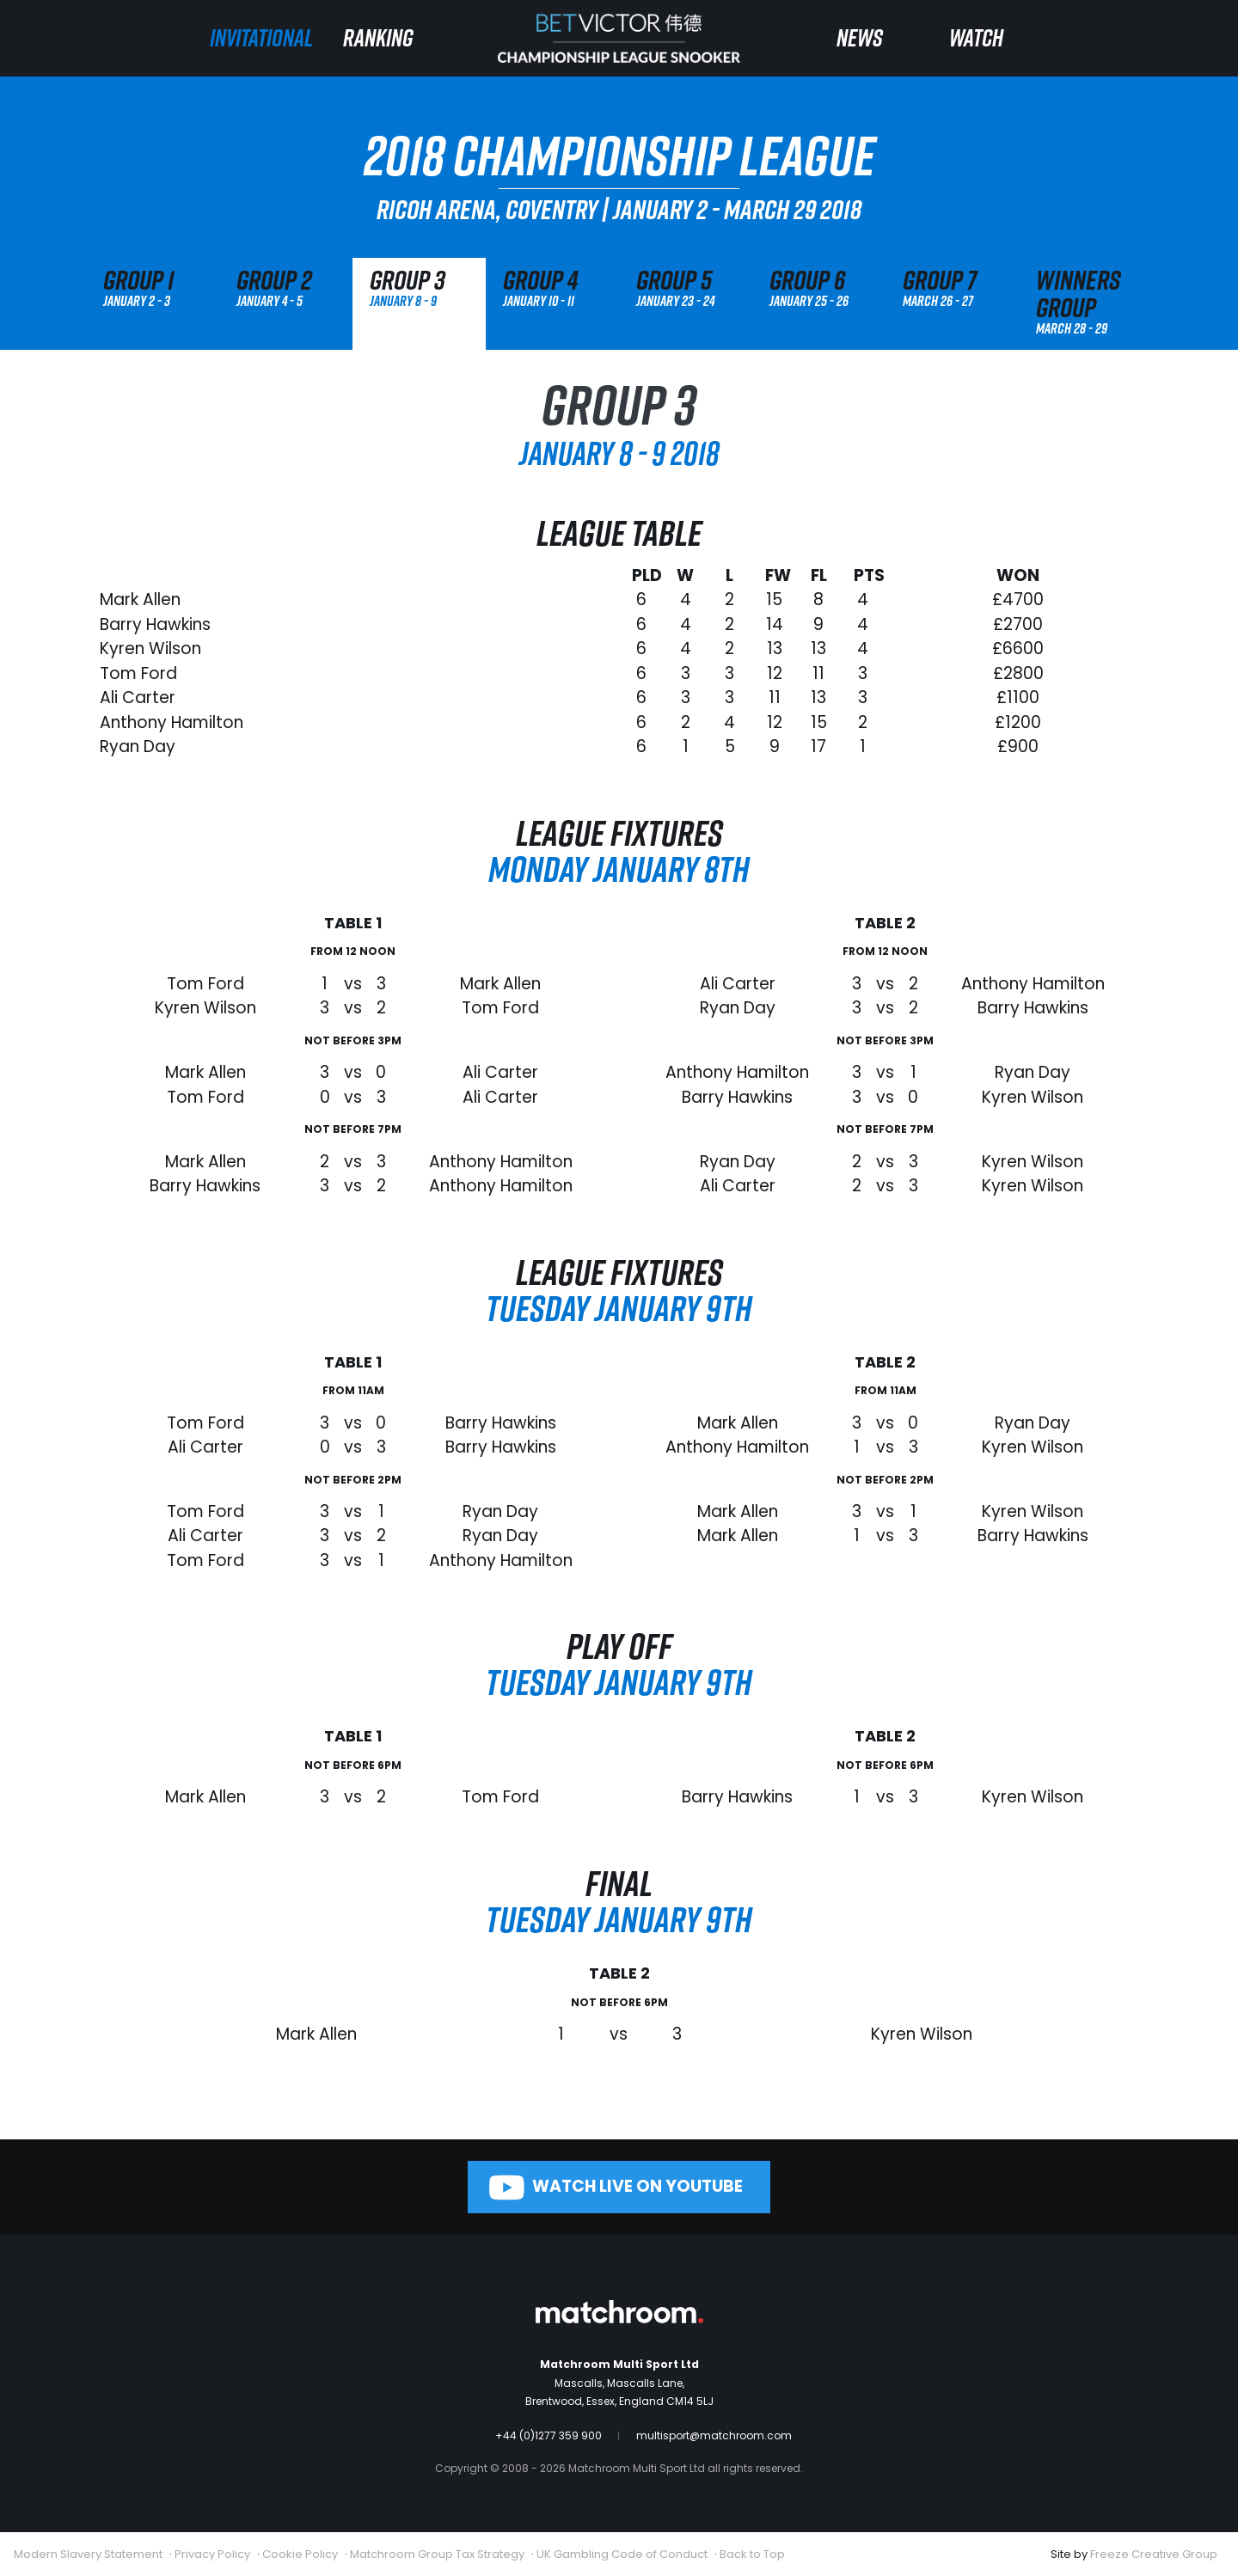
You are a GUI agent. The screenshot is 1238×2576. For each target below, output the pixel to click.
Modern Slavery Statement (88, 2554)
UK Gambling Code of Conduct (622, 2554)
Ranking (378, 37)
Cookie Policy (300, 2554)
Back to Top (752, 2554)
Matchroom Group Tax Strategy (437, 2554)
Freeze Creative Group (1153, 2554)
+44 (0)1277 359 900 (548, 2435)
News (860, 37)
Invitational (261, 37)
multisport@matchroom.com (714, 2435)
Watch (976, 37)
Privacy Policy (212, 2554)
